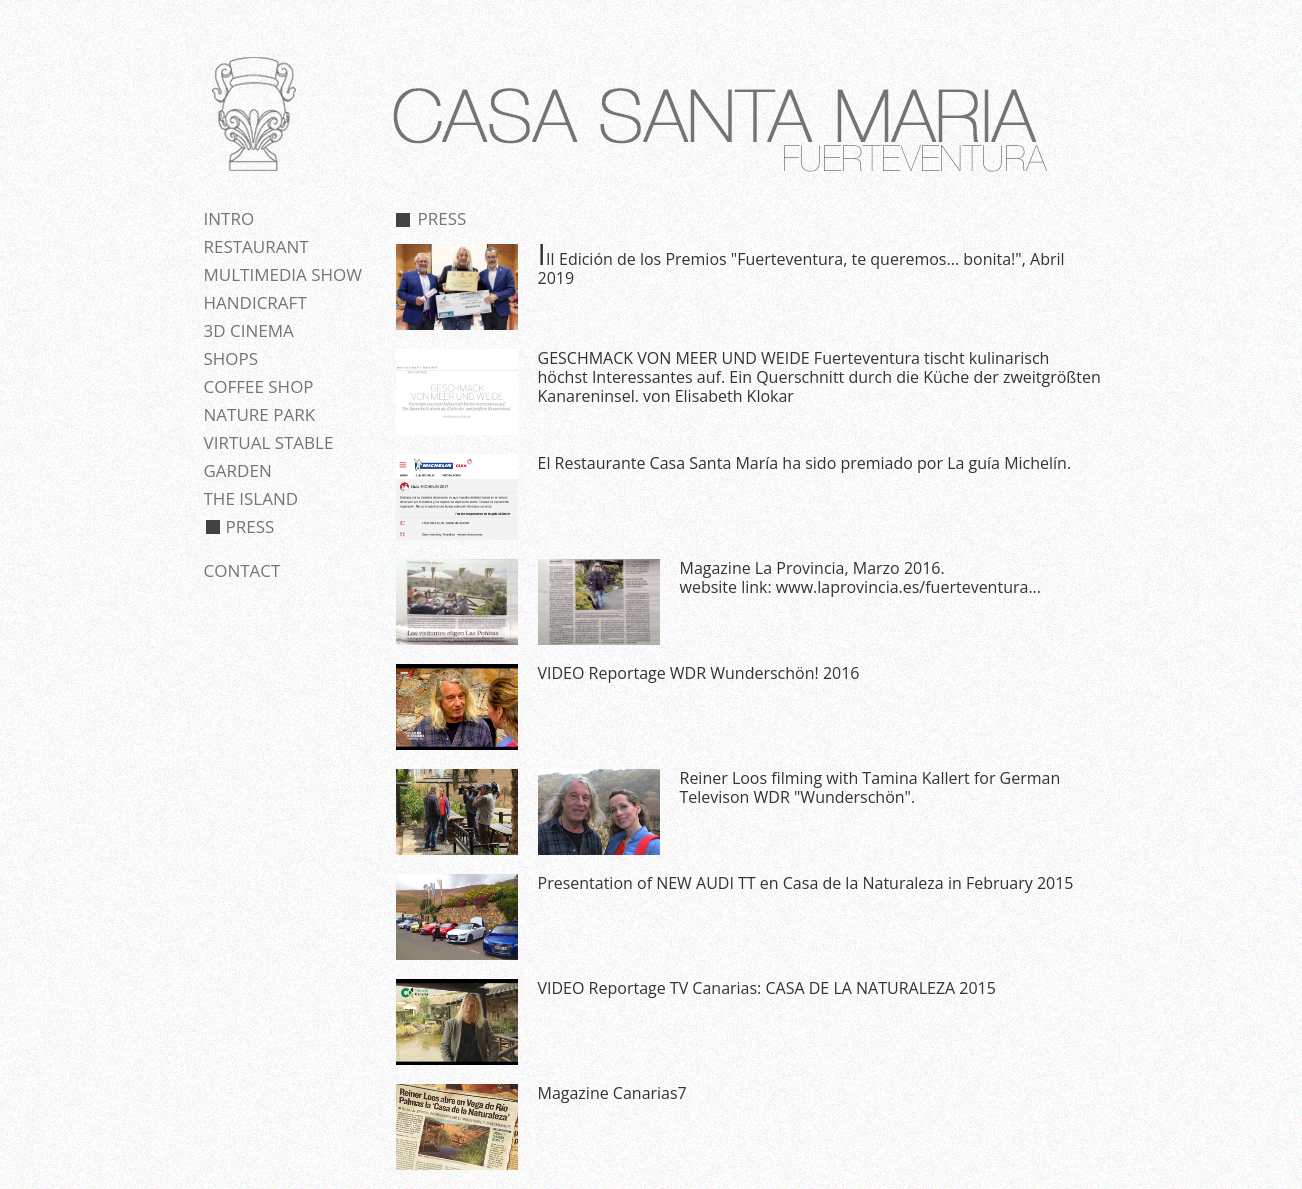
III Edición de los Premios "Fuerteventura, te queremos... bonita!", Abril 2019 (801, 268)
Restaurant (256, 246)
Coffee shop (259, 386)
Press (250, 526)
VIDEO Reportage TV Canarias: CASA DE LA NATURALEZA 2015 (767, 988)
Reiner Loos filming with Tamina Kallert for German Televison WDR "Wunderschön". (870, 787)
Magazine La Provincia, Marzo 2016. (812, 568)
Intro (229, 218)
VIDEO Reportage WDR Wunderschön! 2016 (699, 673)
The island (251, 498)
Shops (231, 358)
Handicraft (255, 302)
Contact (242, 570)
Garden (238, 470)
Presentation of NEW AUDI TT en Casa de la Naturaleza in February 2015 (806, 883)
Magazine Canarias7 (612, 1093)
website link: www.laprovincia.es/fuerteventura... (860, 587)
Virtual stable (269, 442)
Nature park (260, 414)
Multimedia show (283, 274)
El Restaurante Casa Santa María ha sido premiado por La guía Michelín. (805, 463)
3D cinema (249, 330)
